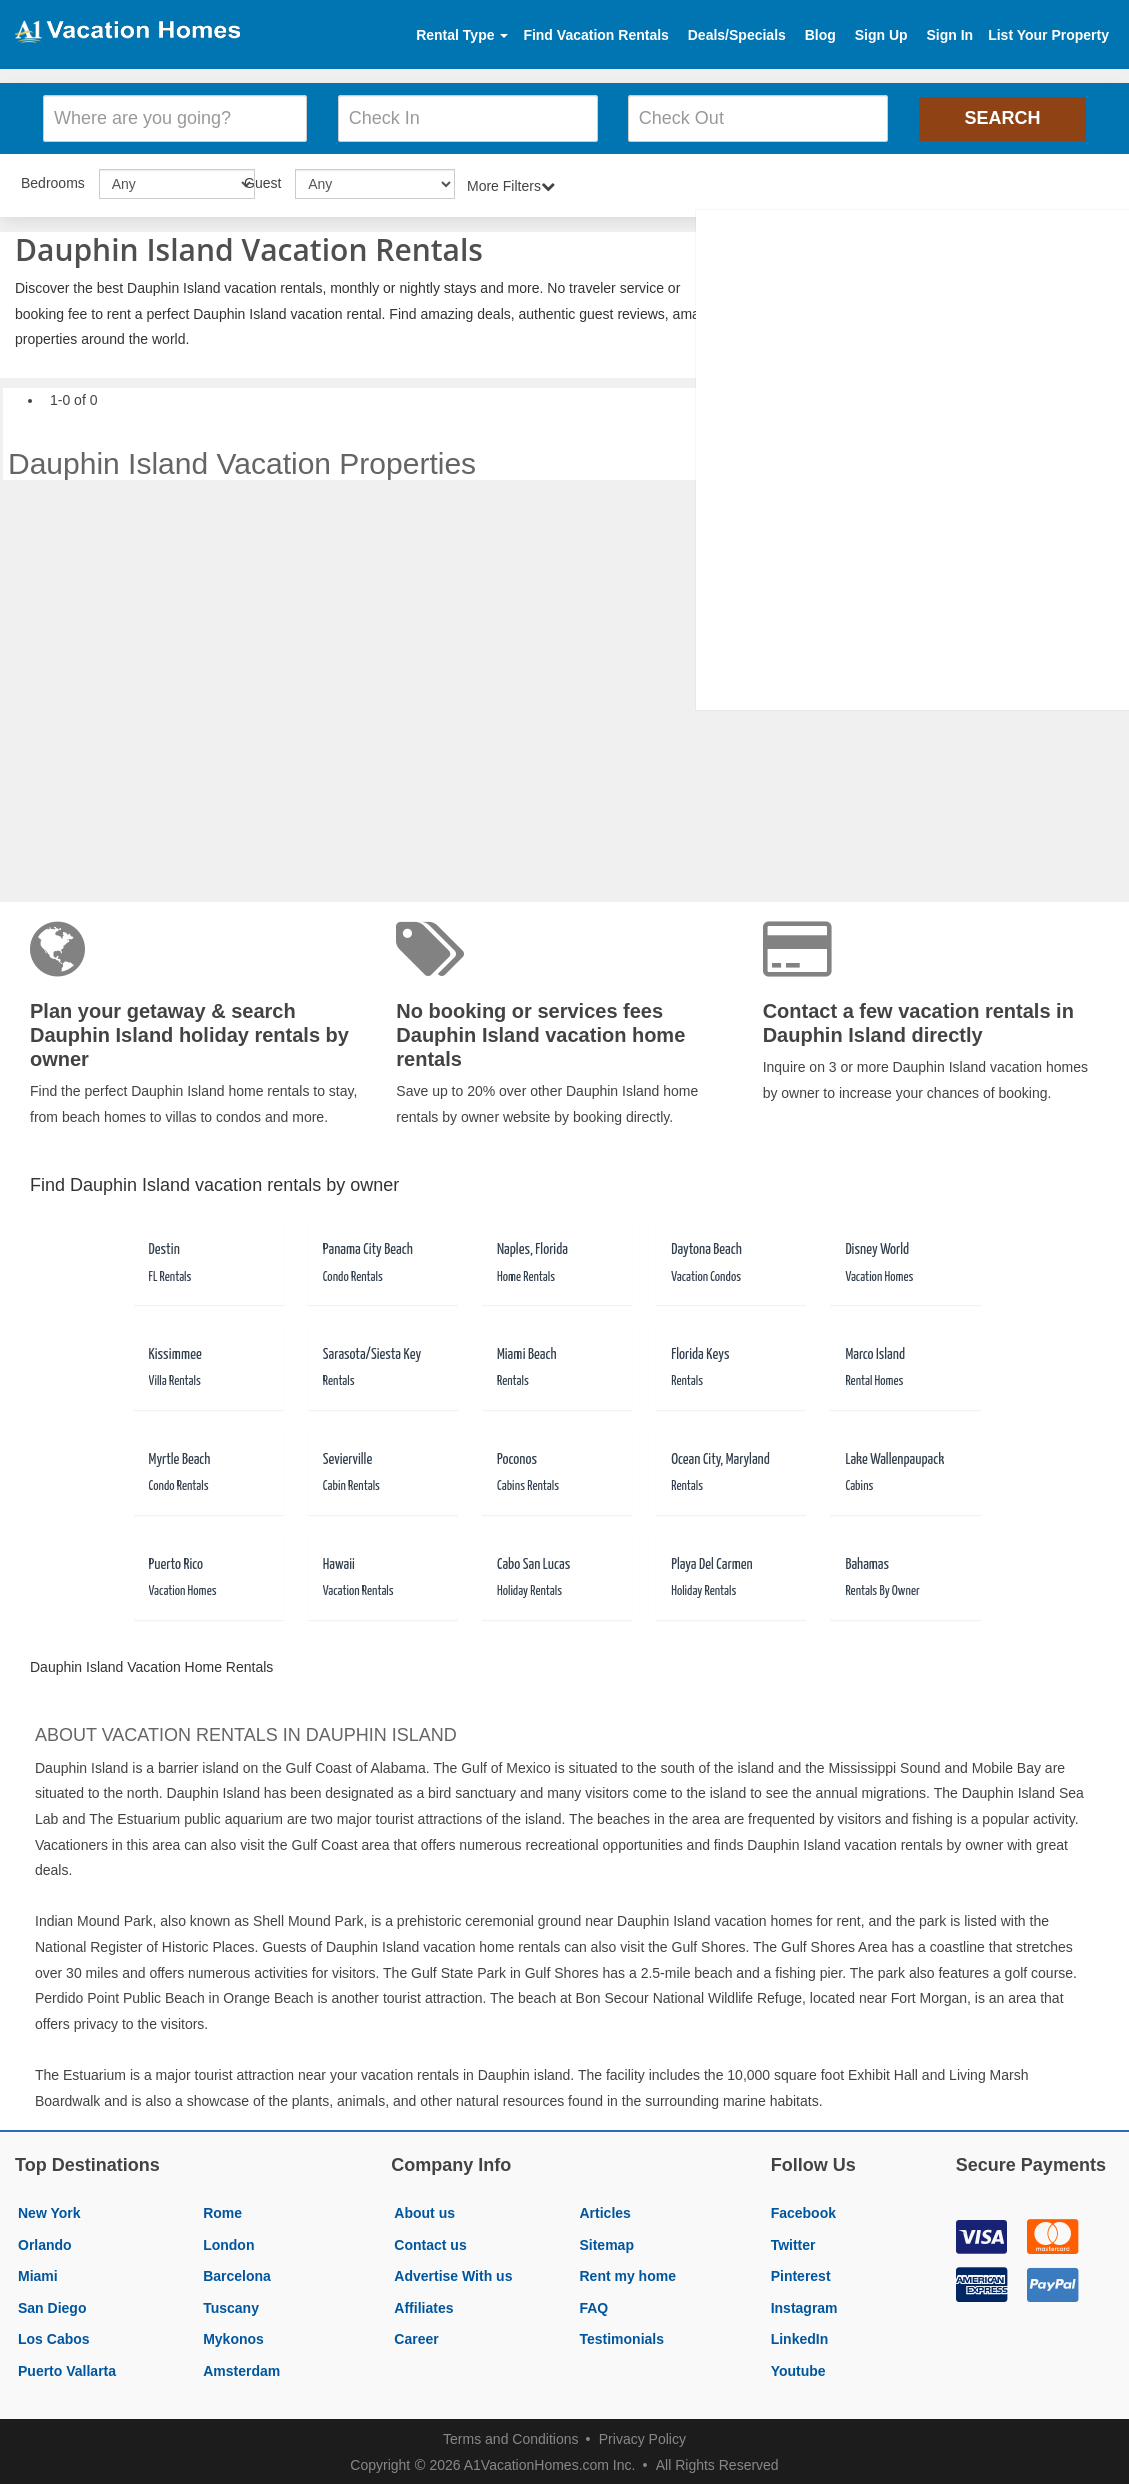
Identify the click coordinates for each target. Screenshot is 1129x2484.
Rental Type (462, 35)
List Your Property (1048, 35)
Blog (820, 35)
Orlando (45, 2242)
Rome (222, 2210)
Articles (604, 2210)
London (228, 2242)
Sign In (949, 35)
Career (416, 2337)
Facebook (803, 2210)
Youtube (798, 2368)
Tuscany (231, 2305)
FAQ (593, 2305)
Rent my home (627, 2273)
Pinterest (801, 2273)
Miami (38, 2273)
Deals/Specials (737, 35)
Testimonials (621, 2337)
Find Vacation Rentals (595, 35)
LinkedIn (800, 2337)
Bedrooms (53, 180)
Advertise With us (453, 2273)
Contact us (430, 2242)
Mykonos (233, 2337)
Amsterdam (241, 2368)
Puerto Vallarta (67, 2368)
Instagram (804, 2305)
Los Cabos (54, 2337)
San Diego (52, 2305)
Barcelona (237, 2273)
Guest (262, 180)
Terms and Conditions (510, 2436)
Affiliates (423, 2305)
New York (49, 2210)
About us (424, 2210)
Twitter (793, 2242)
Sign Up (881, 35)
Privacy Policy (642, 2436)
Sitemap (606, 2242)
